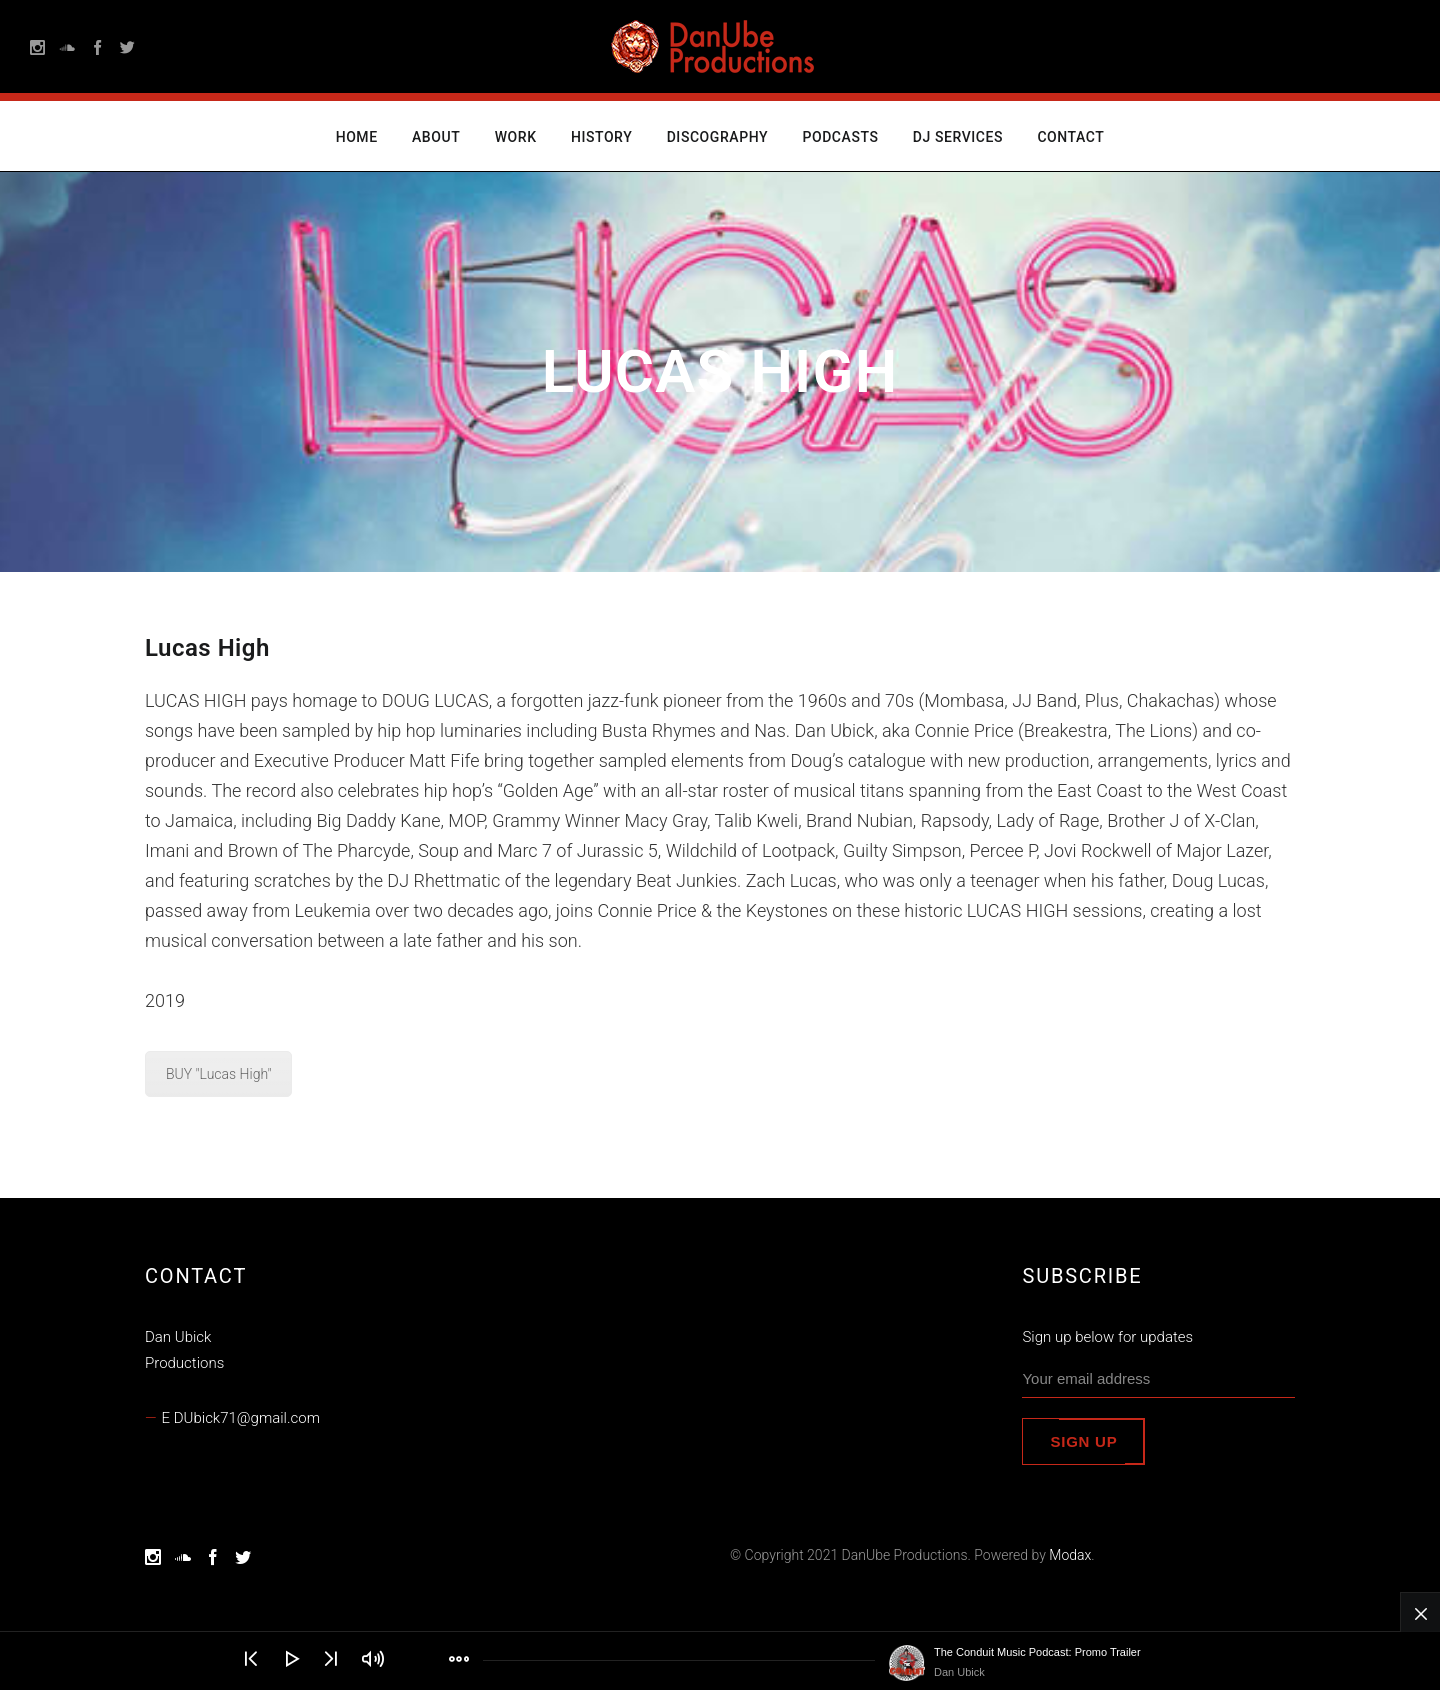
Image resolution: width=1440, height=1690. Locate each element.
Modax (1070, 1555)
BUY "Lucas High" (218, 1074)
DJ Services (958, 137)
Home (357, 137)
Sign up (1083, 1441)
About (436, 137)
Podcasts (840, 137)
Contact (1070, 137)
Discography (717, 137)
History (601, 137)
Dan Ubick (959, 1672)
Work (516, 137)
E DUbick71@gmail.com (241, 1418)
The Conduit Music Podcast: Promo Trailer (1037, 1652)
